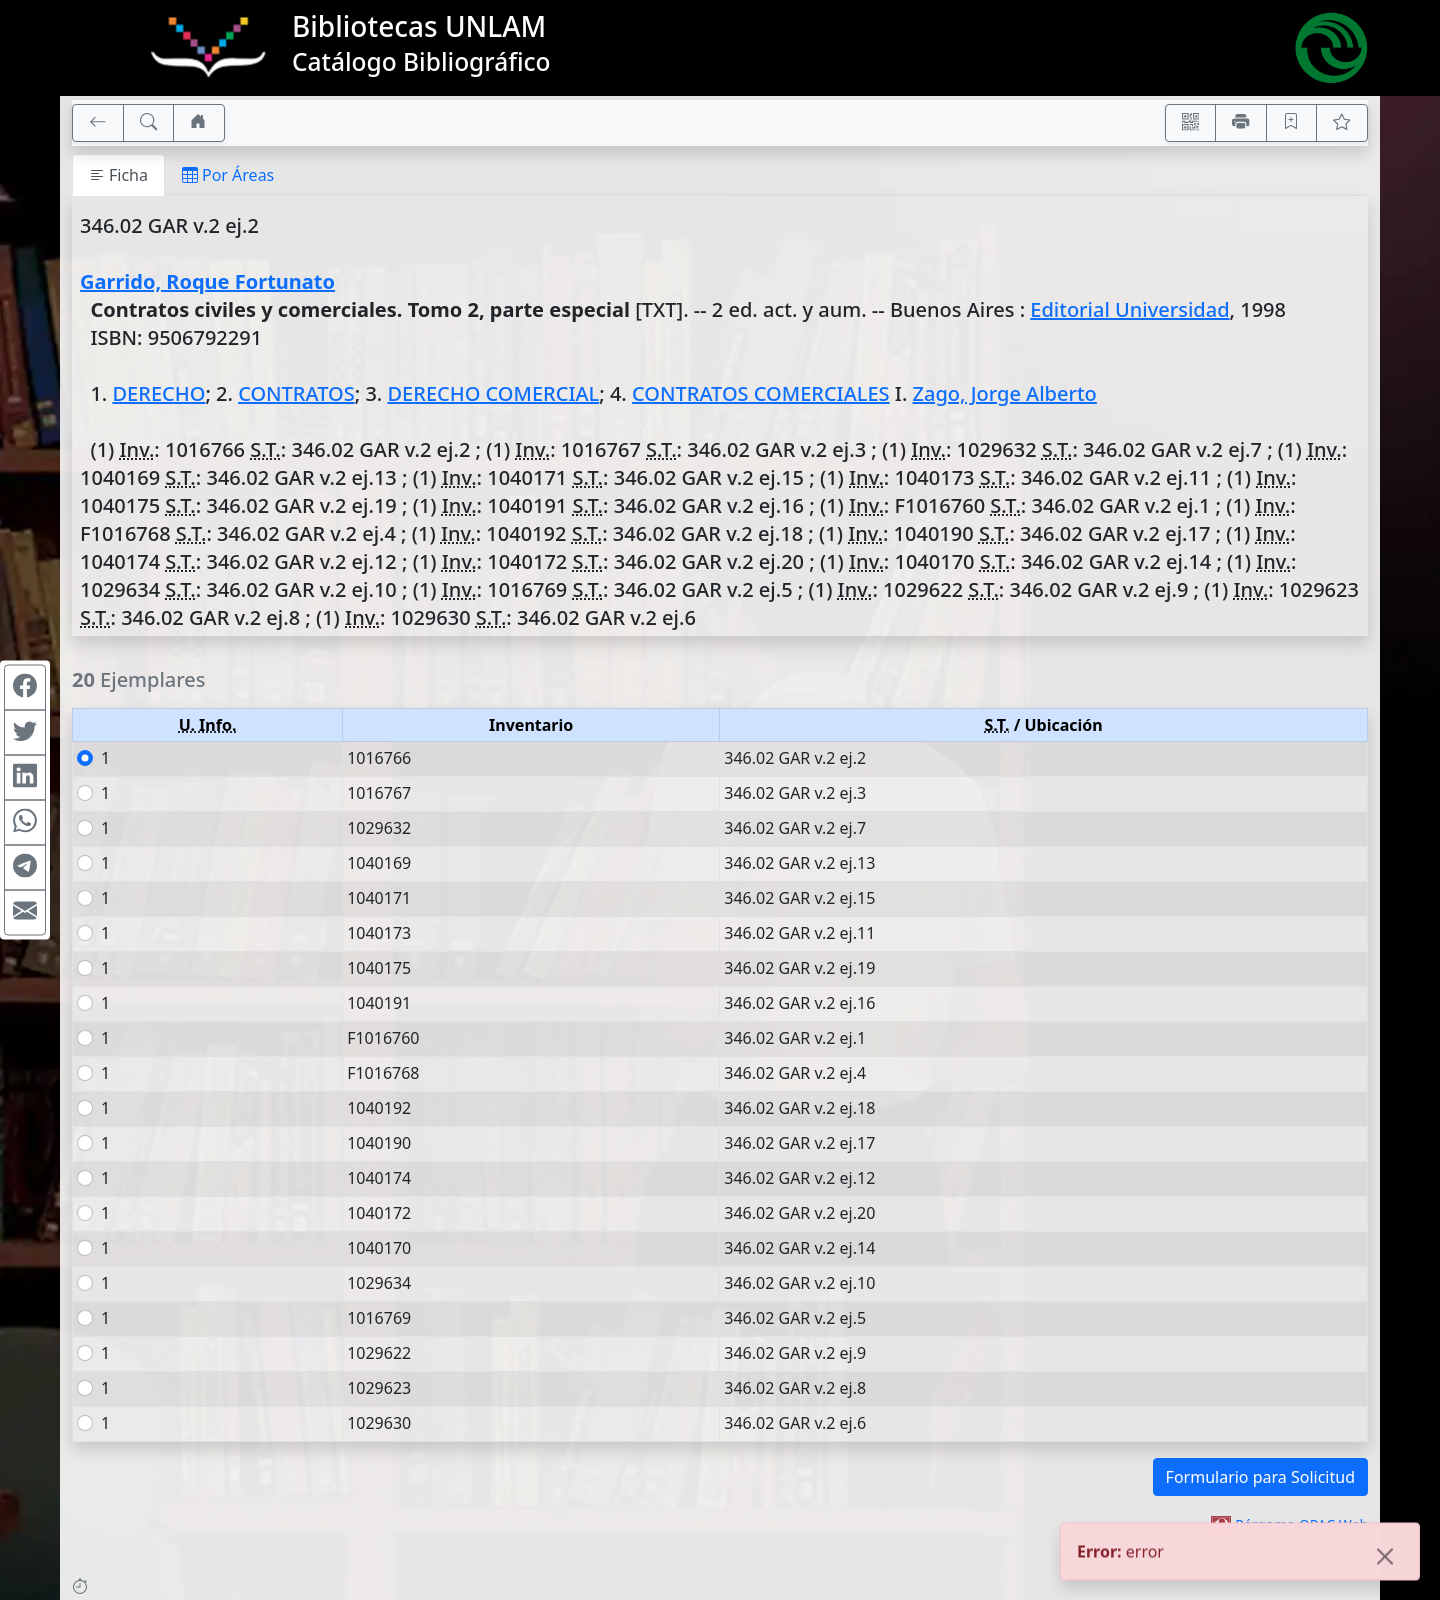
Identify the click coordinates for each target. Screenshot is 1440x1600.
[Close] (1385, 1559)
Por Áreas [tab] (228, 175)
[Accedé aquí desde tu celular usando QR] (1191, 123)
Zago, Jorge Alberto (1005, 393)
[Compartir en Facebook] (25, 688)
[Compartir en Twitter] (25, 733)
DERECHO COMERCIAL (493, 393)
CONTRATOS (296, 393)
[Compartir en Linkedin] (25, 778)
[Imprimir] (1241, 123)
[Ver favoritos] (1342, 123)
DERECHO (158, 393)
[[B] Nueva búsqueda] (149, 123)
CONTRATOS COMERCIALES (761, 393)
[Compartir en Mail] (25, 913)
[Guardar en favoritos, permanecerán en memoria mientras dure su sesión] (1292, 123)
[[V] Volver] (98, 123)
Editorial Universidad (1129, 309)
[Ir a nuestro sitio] (199, 123)
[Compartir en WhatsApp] (25, 823)
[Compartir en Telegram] (25, 868)
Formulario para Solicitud (1260, 1477)
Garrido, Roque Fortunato (207, 281)
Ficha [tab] (118, 175)
